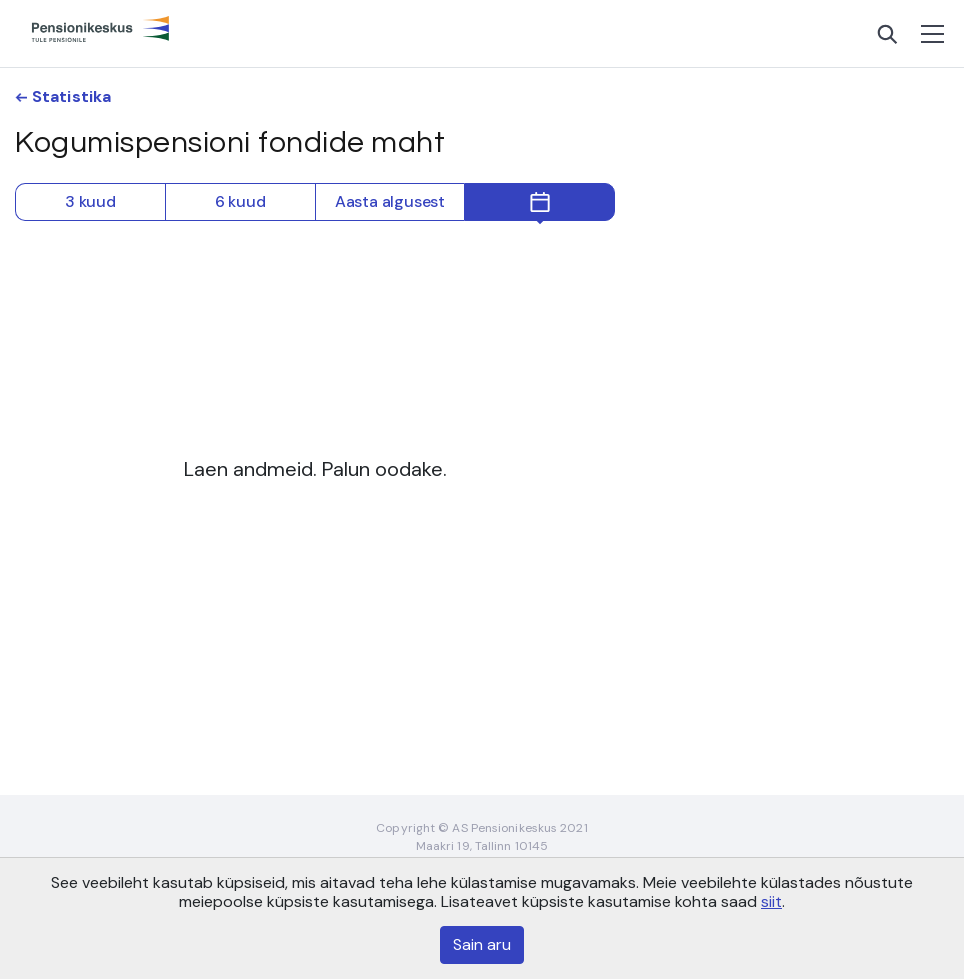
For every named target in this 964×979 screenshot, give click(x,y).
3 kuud (90, 201)
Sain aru (482, 944)
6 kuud (240, 201)
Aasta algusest (390, 201)
